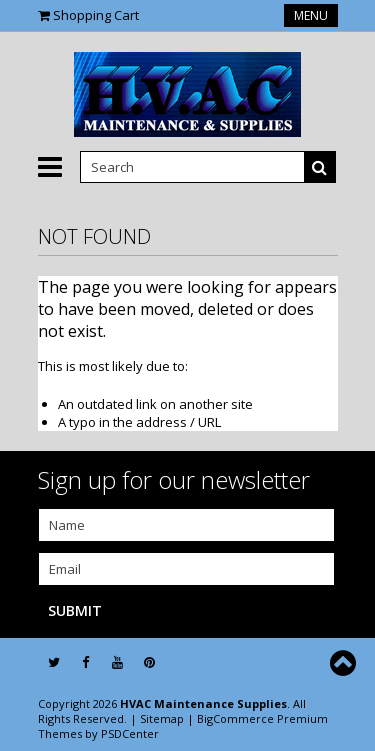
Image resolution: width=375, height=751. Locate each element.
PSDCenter (130, 733)
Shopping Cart (96, 15)
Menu (311, 15)
